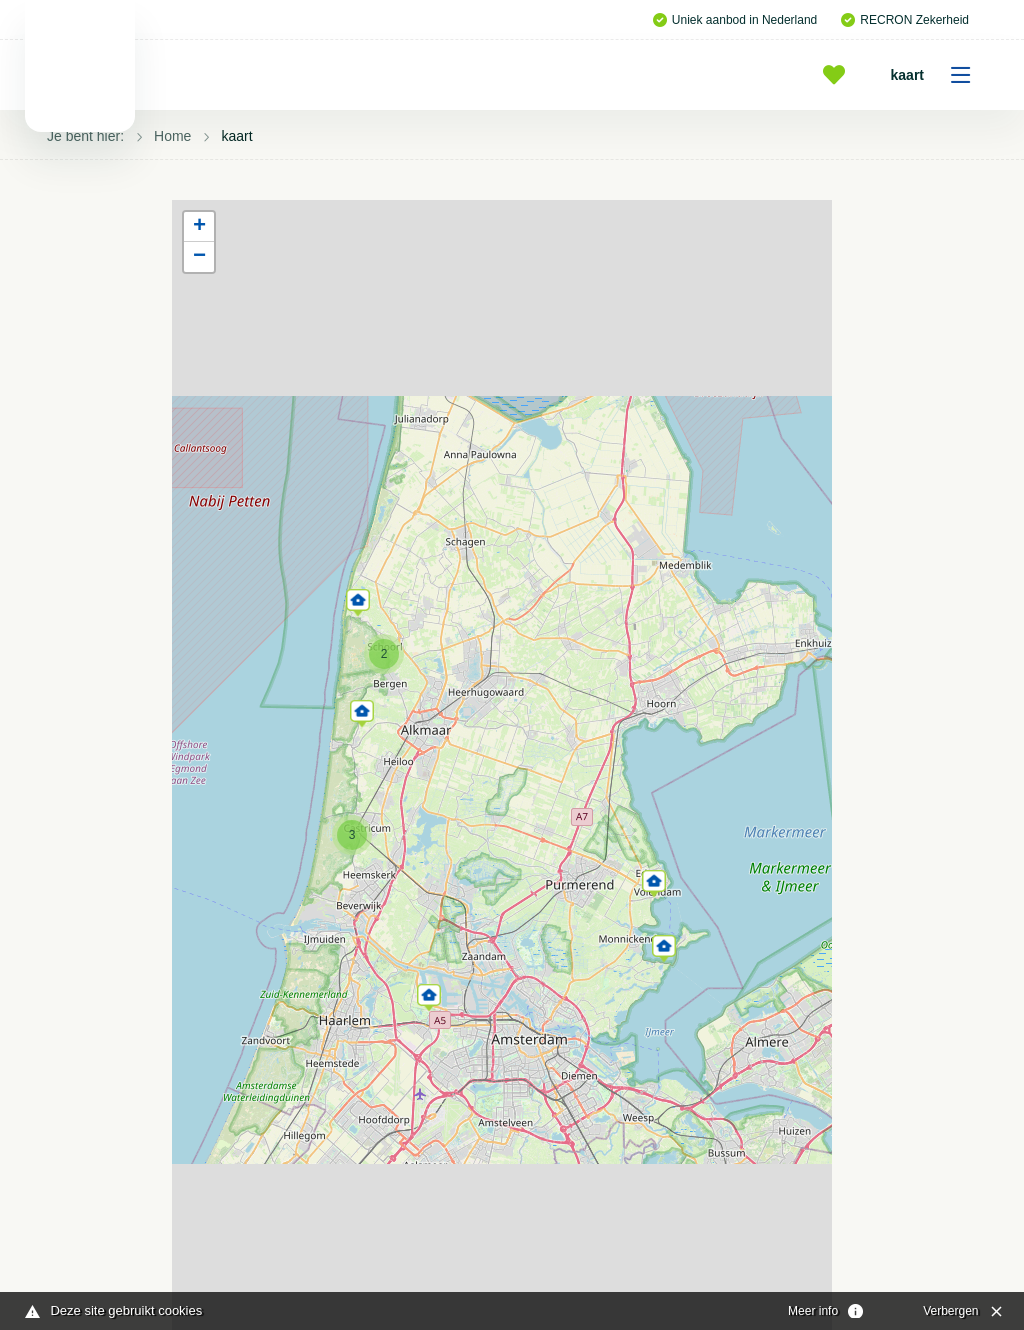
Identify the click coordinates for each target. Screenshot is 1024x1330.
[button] (429, 994)
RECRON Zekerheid (905, 20)
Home (172, 136)
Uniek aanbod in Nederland (735, 20)
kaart (937, 75)
